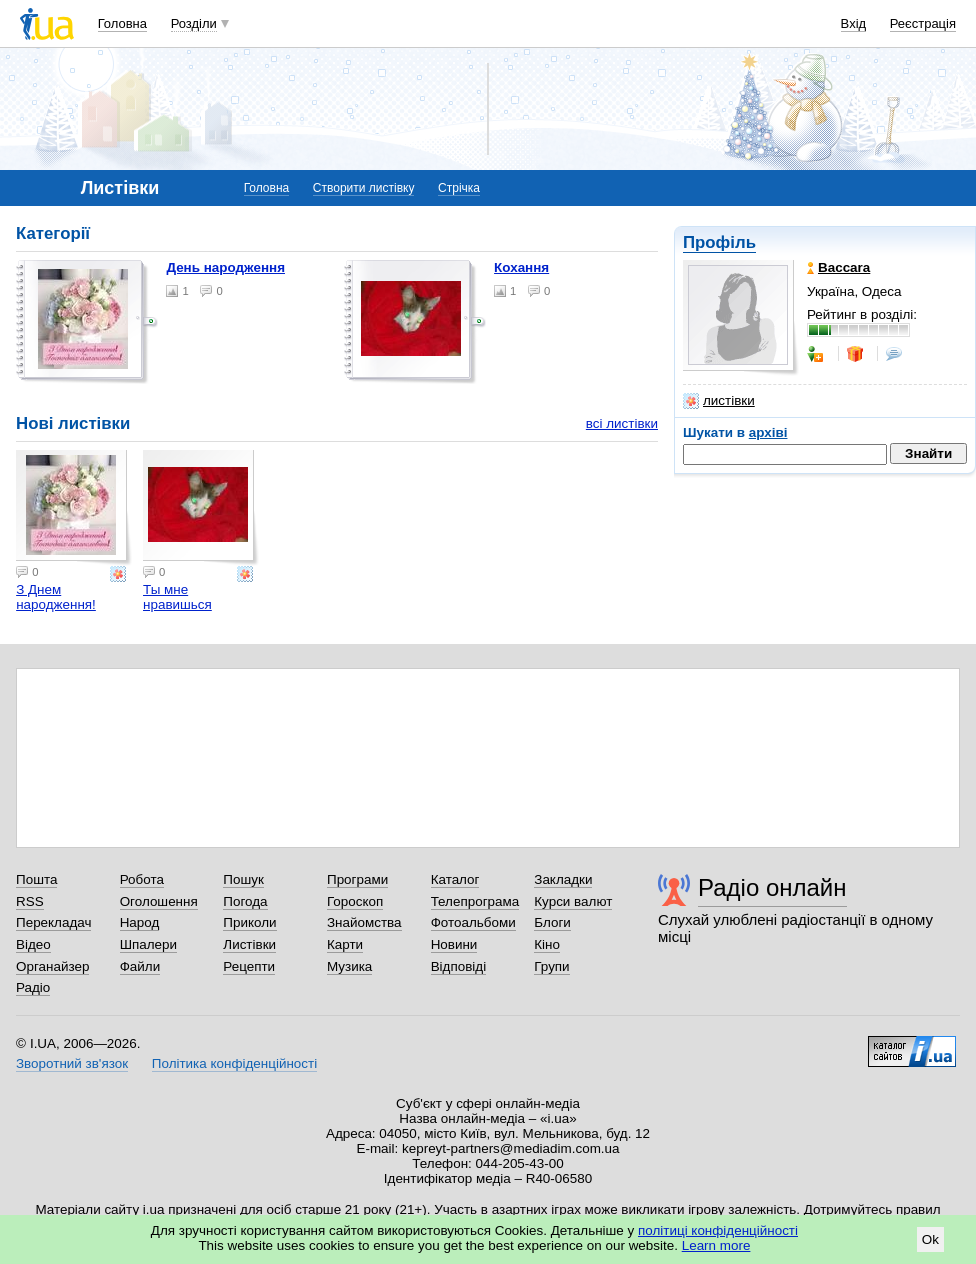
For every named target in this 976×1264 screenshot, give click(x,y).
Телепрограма (475, 901)
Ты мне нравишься (177, 597)
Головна (122, 23)
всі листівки (622, 423)
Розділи (194, 23)
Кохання (521, 267)
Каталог (455, 879)
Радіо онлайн (772, 887)
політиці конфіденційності (718, 1230)
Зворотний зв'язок (72, 1063)
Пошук (243, 879)
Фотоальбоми (473, 922)
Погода (245, 901)
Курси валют (573, 901)
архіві (768, 432)
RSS (30, 901)
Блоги (552, 922)
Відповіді (459, 966)
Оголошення (159, 901)
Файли (140, 966)
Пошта (36, 879)
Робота (142, 879)
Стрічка (459, 188)
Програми (357, 879)
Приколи (249, 922)
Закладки (563, 879)
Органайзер (52, 966)
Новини (454, 944)
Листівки (249, 944)
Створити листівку (364, 188)
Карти (345, 944)
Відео (33, 944)
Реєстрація (923, 23)
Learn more (716, 1245)
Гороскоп (355, 901)
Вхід (854, 23)
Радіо (33, 987)
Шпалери (148, 944)
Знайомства (364, 922)
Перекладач (53, 922)
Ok (930, 1239)
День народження (225, 267)
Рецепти (249, 966)
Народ (140, 922)
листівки (719, 401)
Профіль (719, 242)
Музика (349, 966)
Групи (551, 966)
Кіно (547, 944)
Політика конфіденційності (234, 1063)
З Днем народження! (56, 597)
